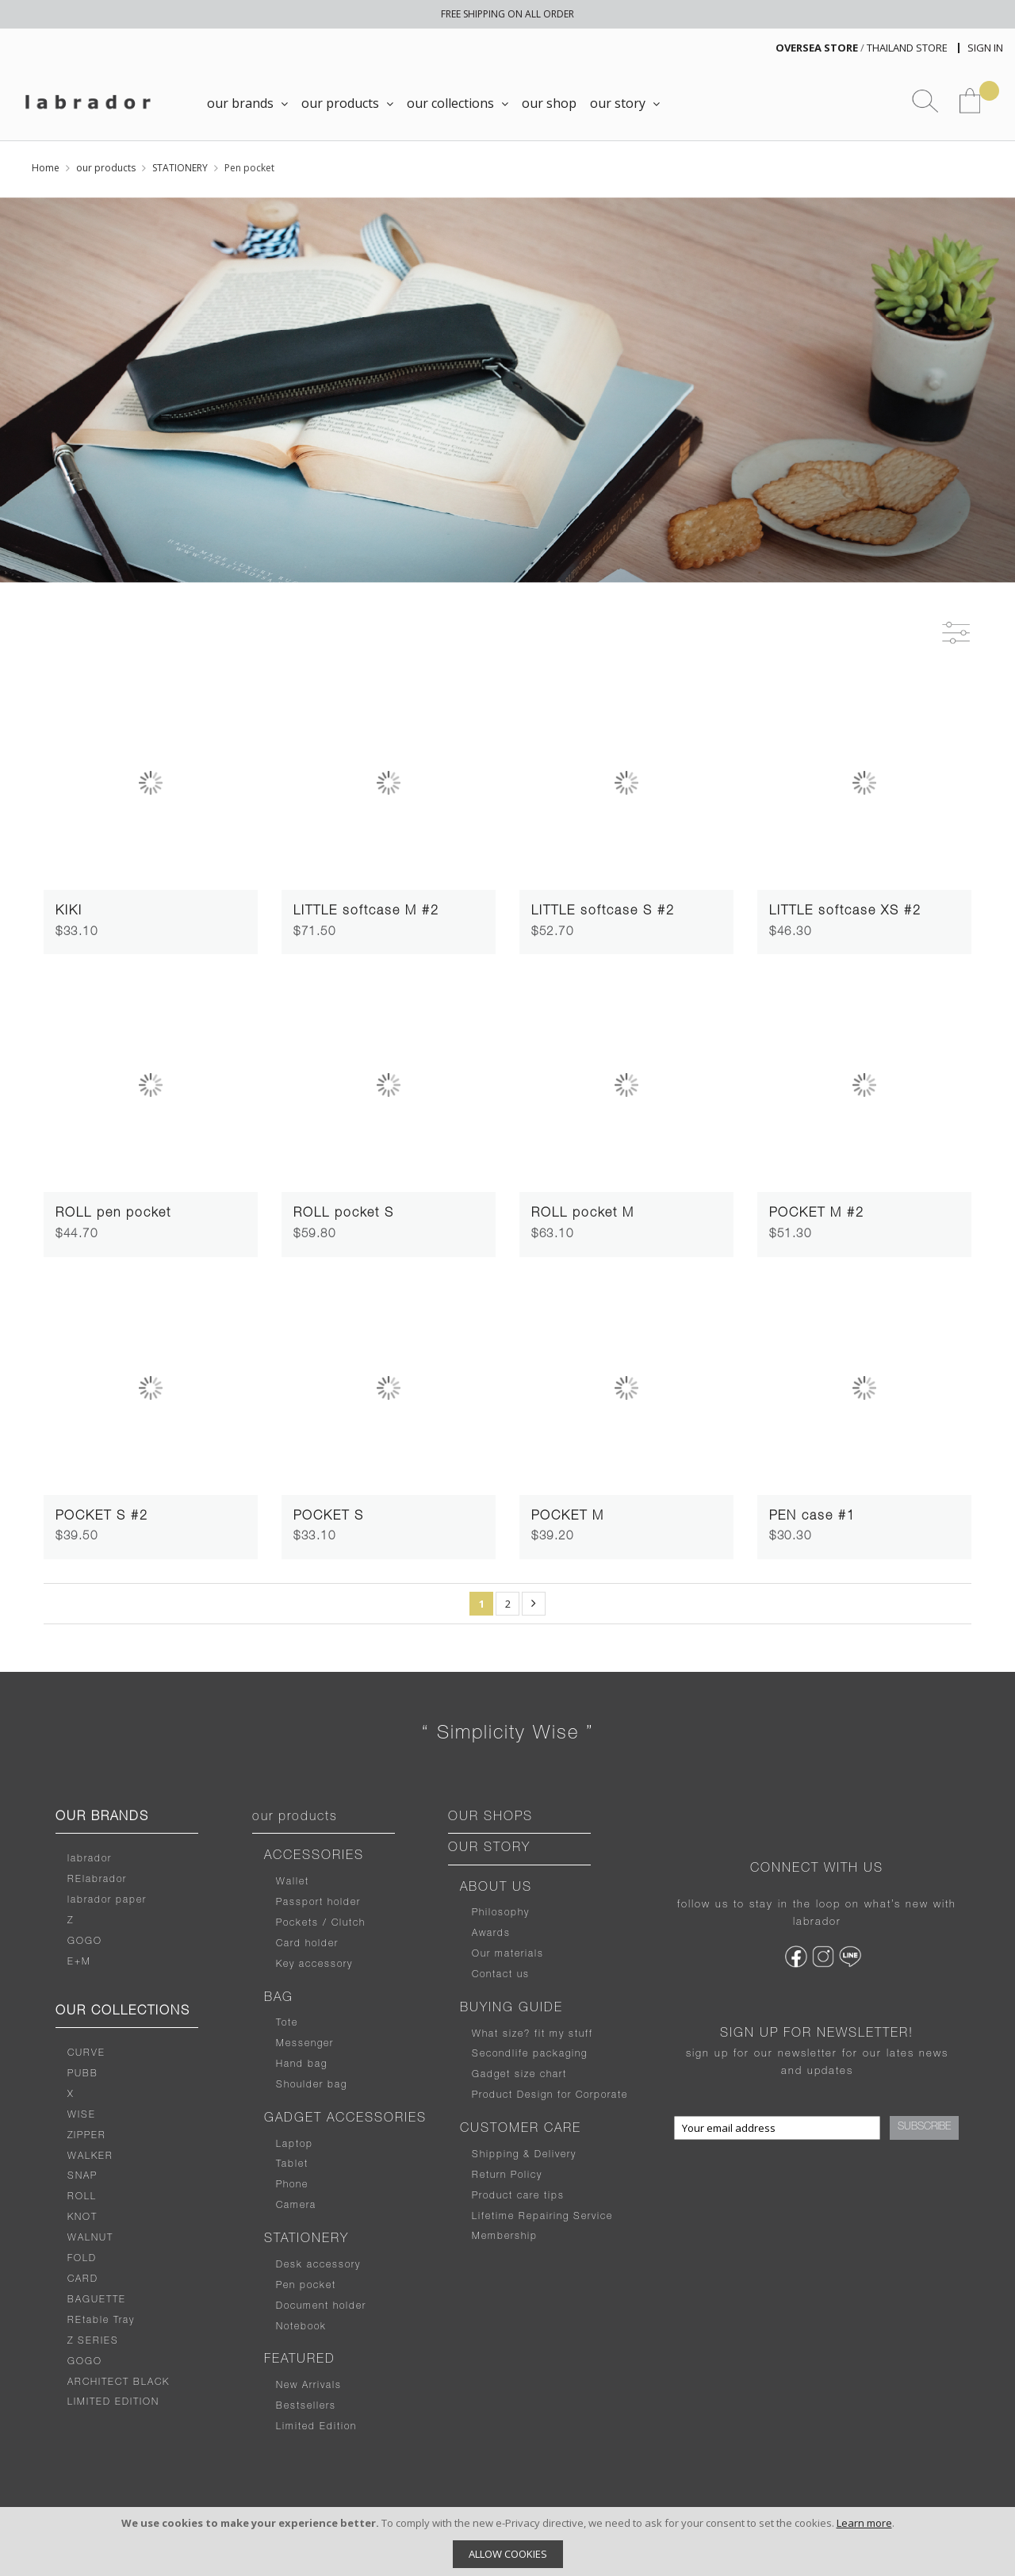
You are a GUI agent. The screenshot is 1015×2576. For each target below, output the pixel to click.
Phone (292, 2185)
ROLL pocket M (582, 1214)
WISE (81, 2115)
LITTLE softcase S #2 (603, 912)
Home (45, 167)
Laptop (294, 2144)
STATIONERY (180, 167)
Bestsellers (306, 2406)
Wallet (292, 1882)
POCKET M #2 (816, 1214)
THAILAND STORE (907, 47)
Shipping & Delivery (524, 2155)
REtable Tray (101, 2320)
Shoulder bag (311, 2085)
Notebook (301, 2327)
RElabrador (97, 1879)
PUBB (82, 2074)
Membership (505, 2236)
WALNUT (90, 2238)
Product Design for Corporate (550, 2095)
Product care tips (518, 2196)
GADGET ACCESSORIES (345, 2119)
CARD (82, 2279)
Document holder (321, 2306)
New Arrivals (309, 2385)
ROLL (82, 2197)
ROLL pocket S (343, 1214)
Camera (296, 2205)
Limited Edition (316, 2427)
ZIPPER (86, 2136)
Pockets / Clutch (321, 1923)
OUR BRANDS (102, 1817)
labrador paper (107, 1900)
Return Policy (507, 2175)
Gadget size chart (519, 2075)
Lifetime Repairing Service (542, 2216)
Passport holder (318, 1902)
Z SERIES (93, 2341)
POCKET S (328, 1517)
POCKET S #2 (102, 1517)
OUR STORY (489, 1848)
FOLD (82, 2259)
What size (498, 2034)
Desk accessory (318, 2265)
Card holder (307, 1944)
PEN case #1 (812, 1517)
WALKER (90, 2156)
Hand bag (301, 2064)
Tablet (292, 2164)
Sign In (985, 47)
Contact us (501, 1975)
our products (106, 167)
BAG (278, 1998)
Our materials (508, 1954)
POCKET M (567, 1517)
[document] (507, 2541)
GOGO (84, 1941)
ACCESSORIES (314, 1856)
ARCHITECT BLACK (118, 2382)
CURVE (86, 2053)
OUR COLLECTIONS (123, 2012)
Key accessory (314, 1964)
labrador (89, 1859)
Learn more (864, 2523)
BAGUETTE (96, 2300)
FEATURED (299, 2360)
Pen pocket (306, 2285)
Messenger (305, 2044)
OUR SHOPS (490, 1817)
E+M (79, 1962)
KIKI (69, 912)
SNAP (82, 2176)
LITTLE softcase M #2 (366, 912)
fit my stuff (561, 2034)
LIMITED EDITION (113, 2402)
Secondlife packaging (530, 2054)
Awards (491, 1933)
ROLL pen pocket (113, 1214)
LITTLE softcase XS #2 (845, 912)
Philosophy (501, 1913)
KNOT (82, 2217)
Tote (287, 2023)
